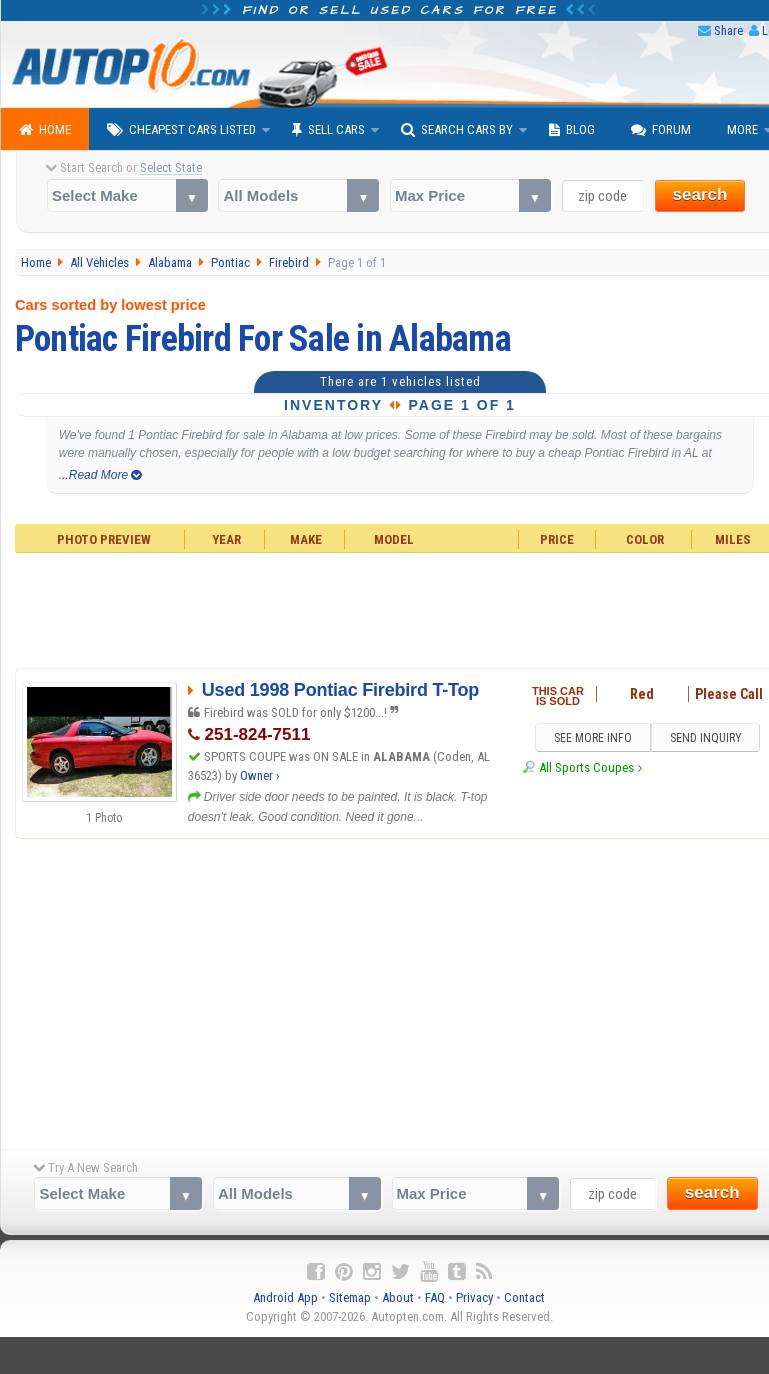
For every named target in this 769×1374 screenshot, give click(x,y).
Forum (661, 130)
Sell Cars (328, 130)
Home (45, 130)
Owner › (260, 775)
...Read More (100, 475)
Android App (285, 1297)
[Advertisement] (385, 989)
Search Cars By (457, 130)
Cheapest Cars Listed (181, 130)
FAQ (435, 1297)
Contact (524, 1297)
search (700, 194)
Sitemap (350, 1297)
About (398, 1297)
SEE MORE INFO (592, 738)
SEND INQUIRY (706, 738)
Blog (572, 130)
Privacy (474, 1297)
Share (728, 30)
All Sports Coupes (586, 768)
